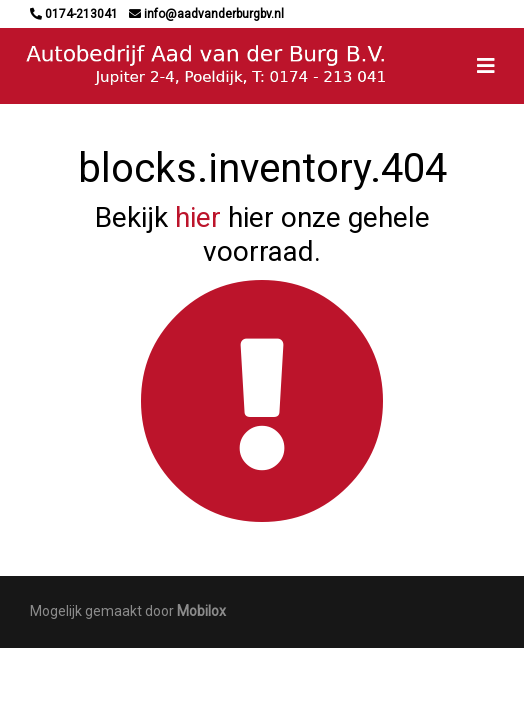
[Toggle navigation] (486, 66)
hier (198, 217)
